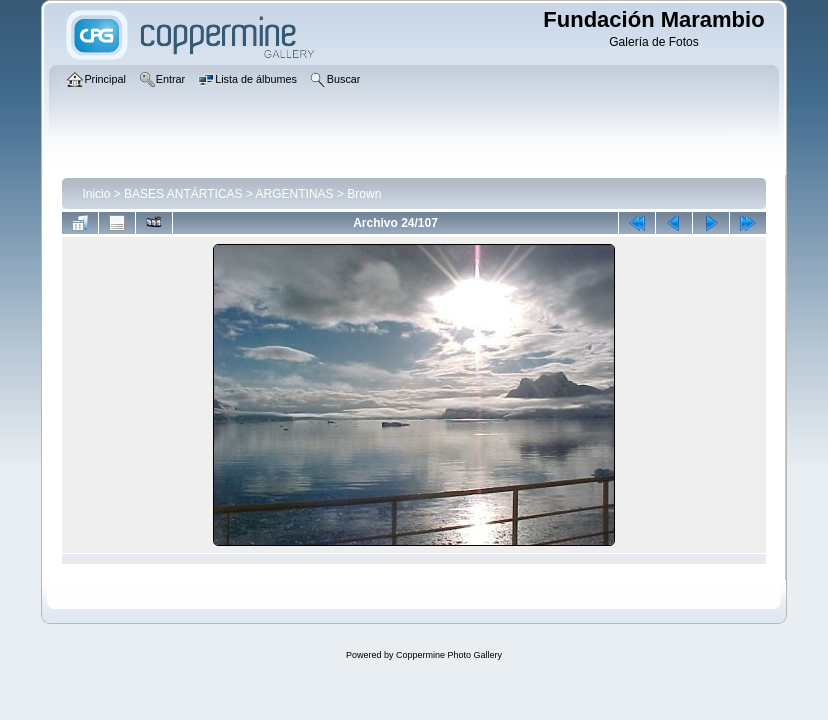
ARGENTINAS (295, 194)
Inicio (96, 194)
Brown (364, 194)
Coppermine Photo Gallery (449, 655)
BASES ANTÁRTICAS (183, 194)
